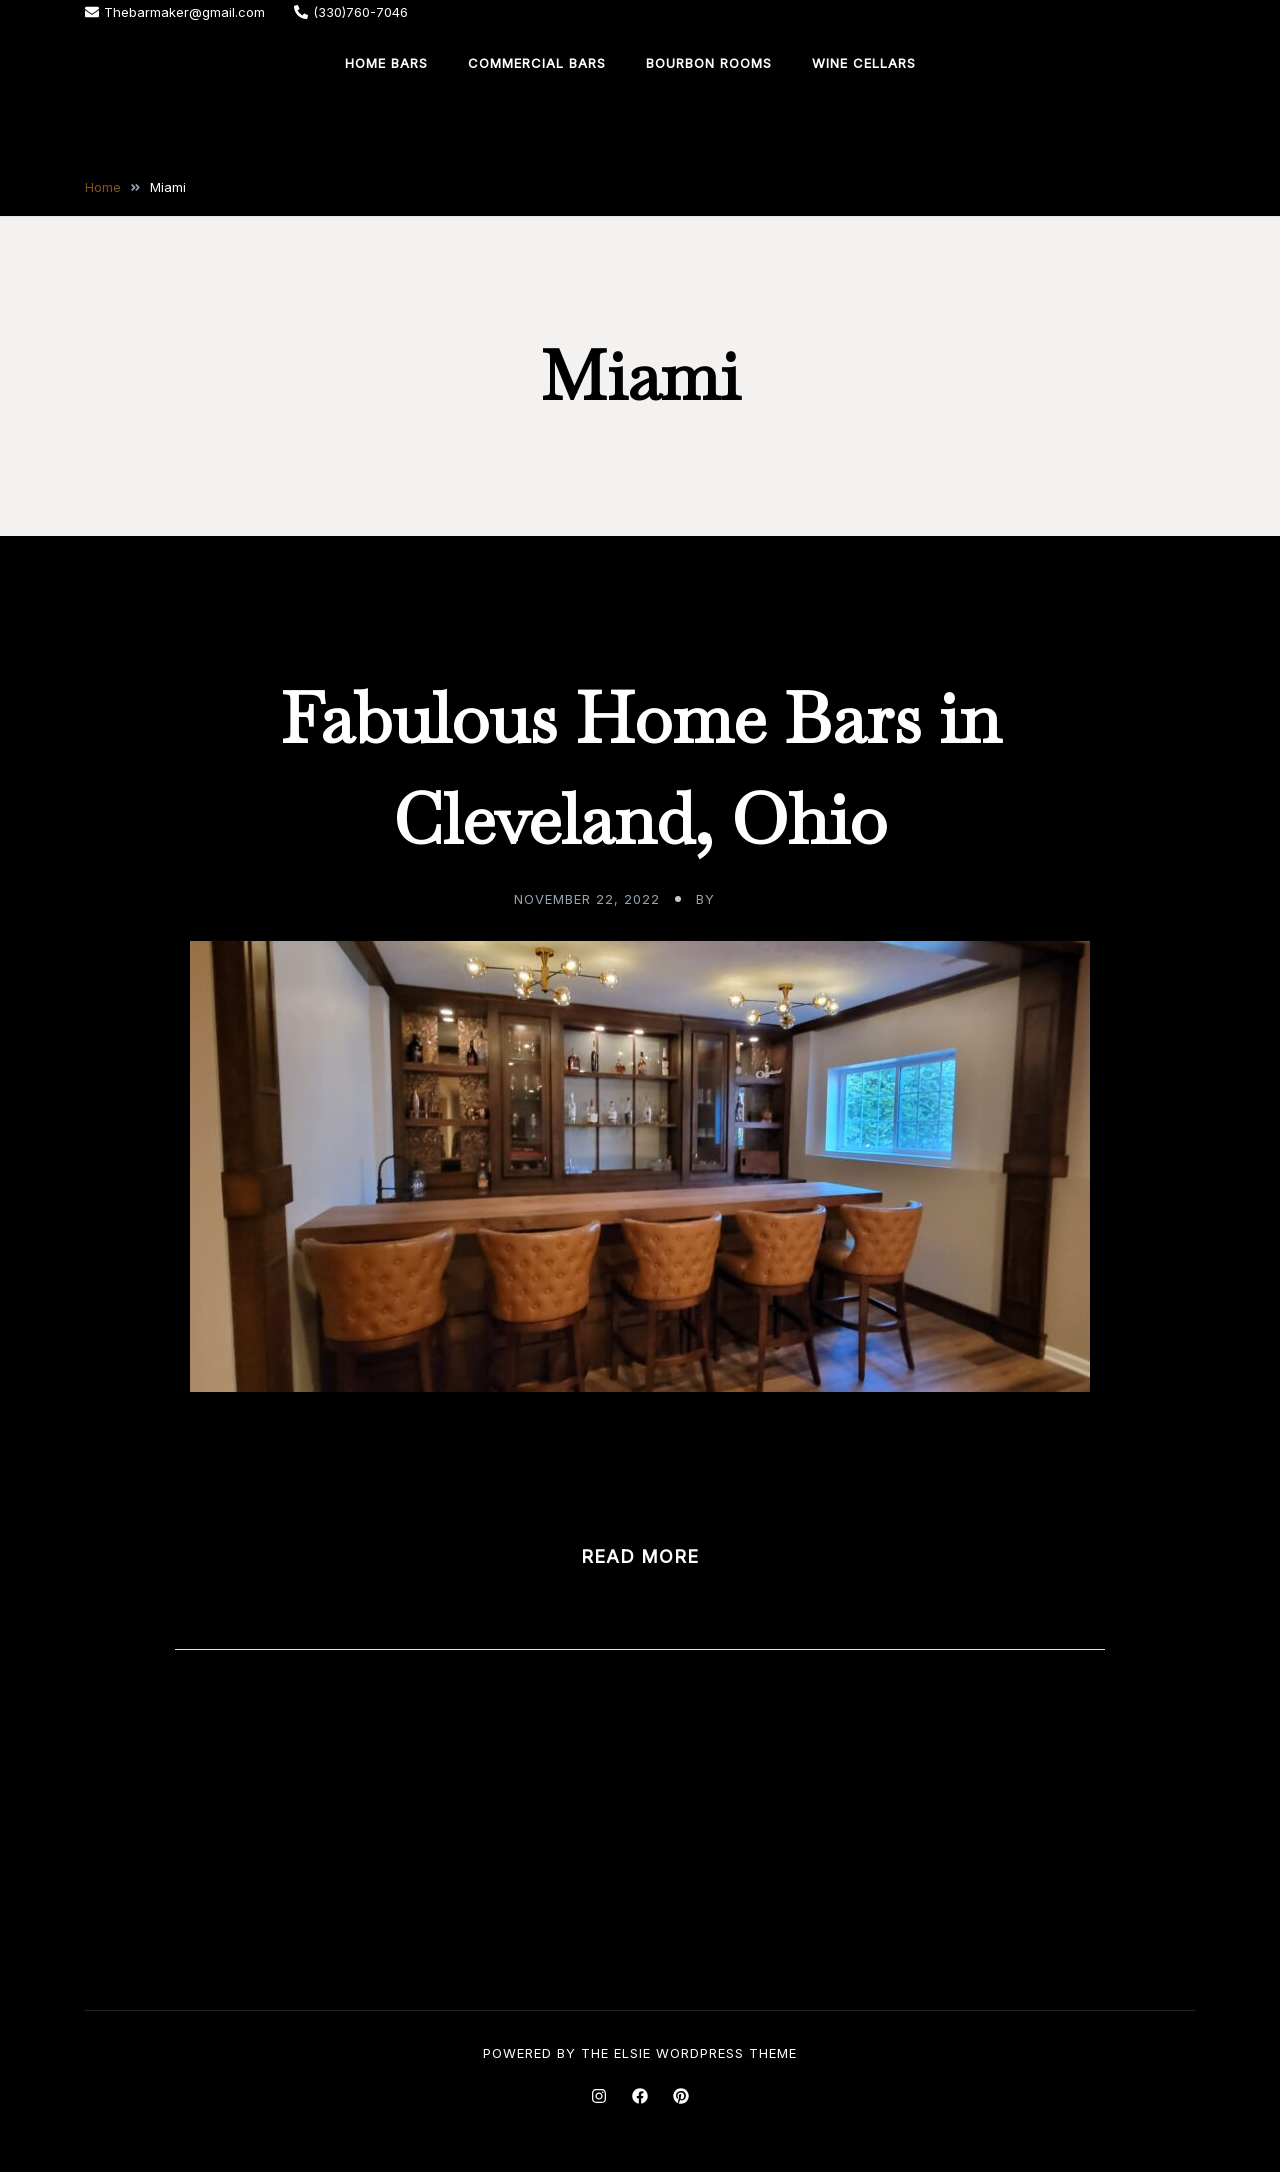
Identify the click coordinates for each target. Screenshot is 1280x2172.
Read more (640, 1556)
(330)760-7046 (351, 12)
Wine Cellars (864, 63)
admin (743, 899)
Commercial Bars (537, 63)
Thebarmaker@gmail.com (175, 12)
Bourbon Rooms (709, 63)
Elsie (632, 2053)
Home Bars (386, 63)
